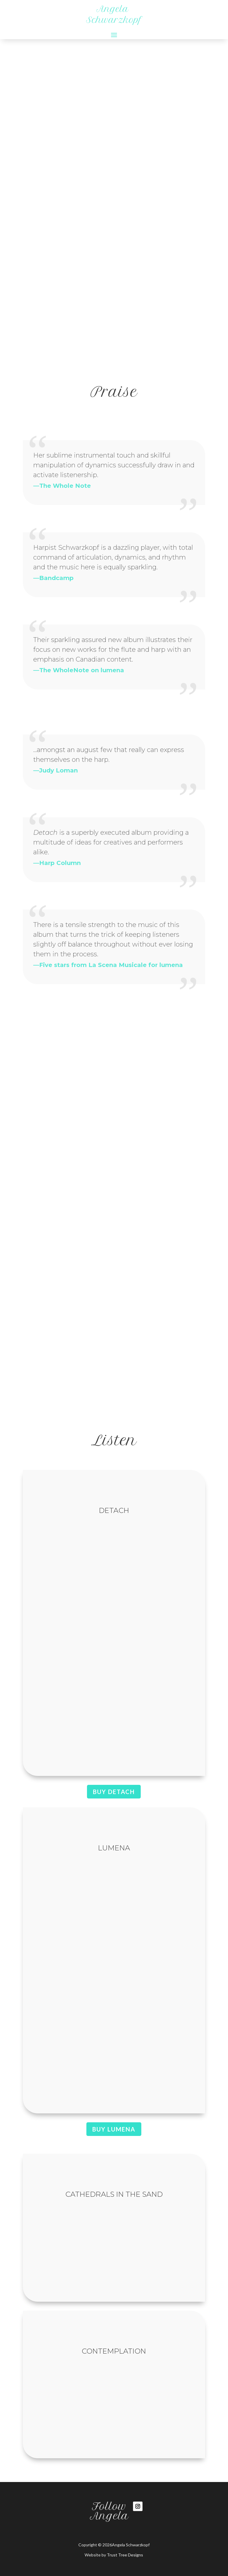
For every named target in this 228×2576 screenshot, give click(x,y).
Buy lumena (113, 2129)
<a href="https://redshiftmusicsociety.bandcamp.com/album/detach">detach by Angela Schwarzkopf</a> (114, 1641)
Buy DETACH (114, 1791)
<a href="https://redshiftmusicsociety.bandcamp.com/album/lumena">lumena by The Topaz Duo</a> (114, 1978)
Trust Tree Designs (125, 2554)
